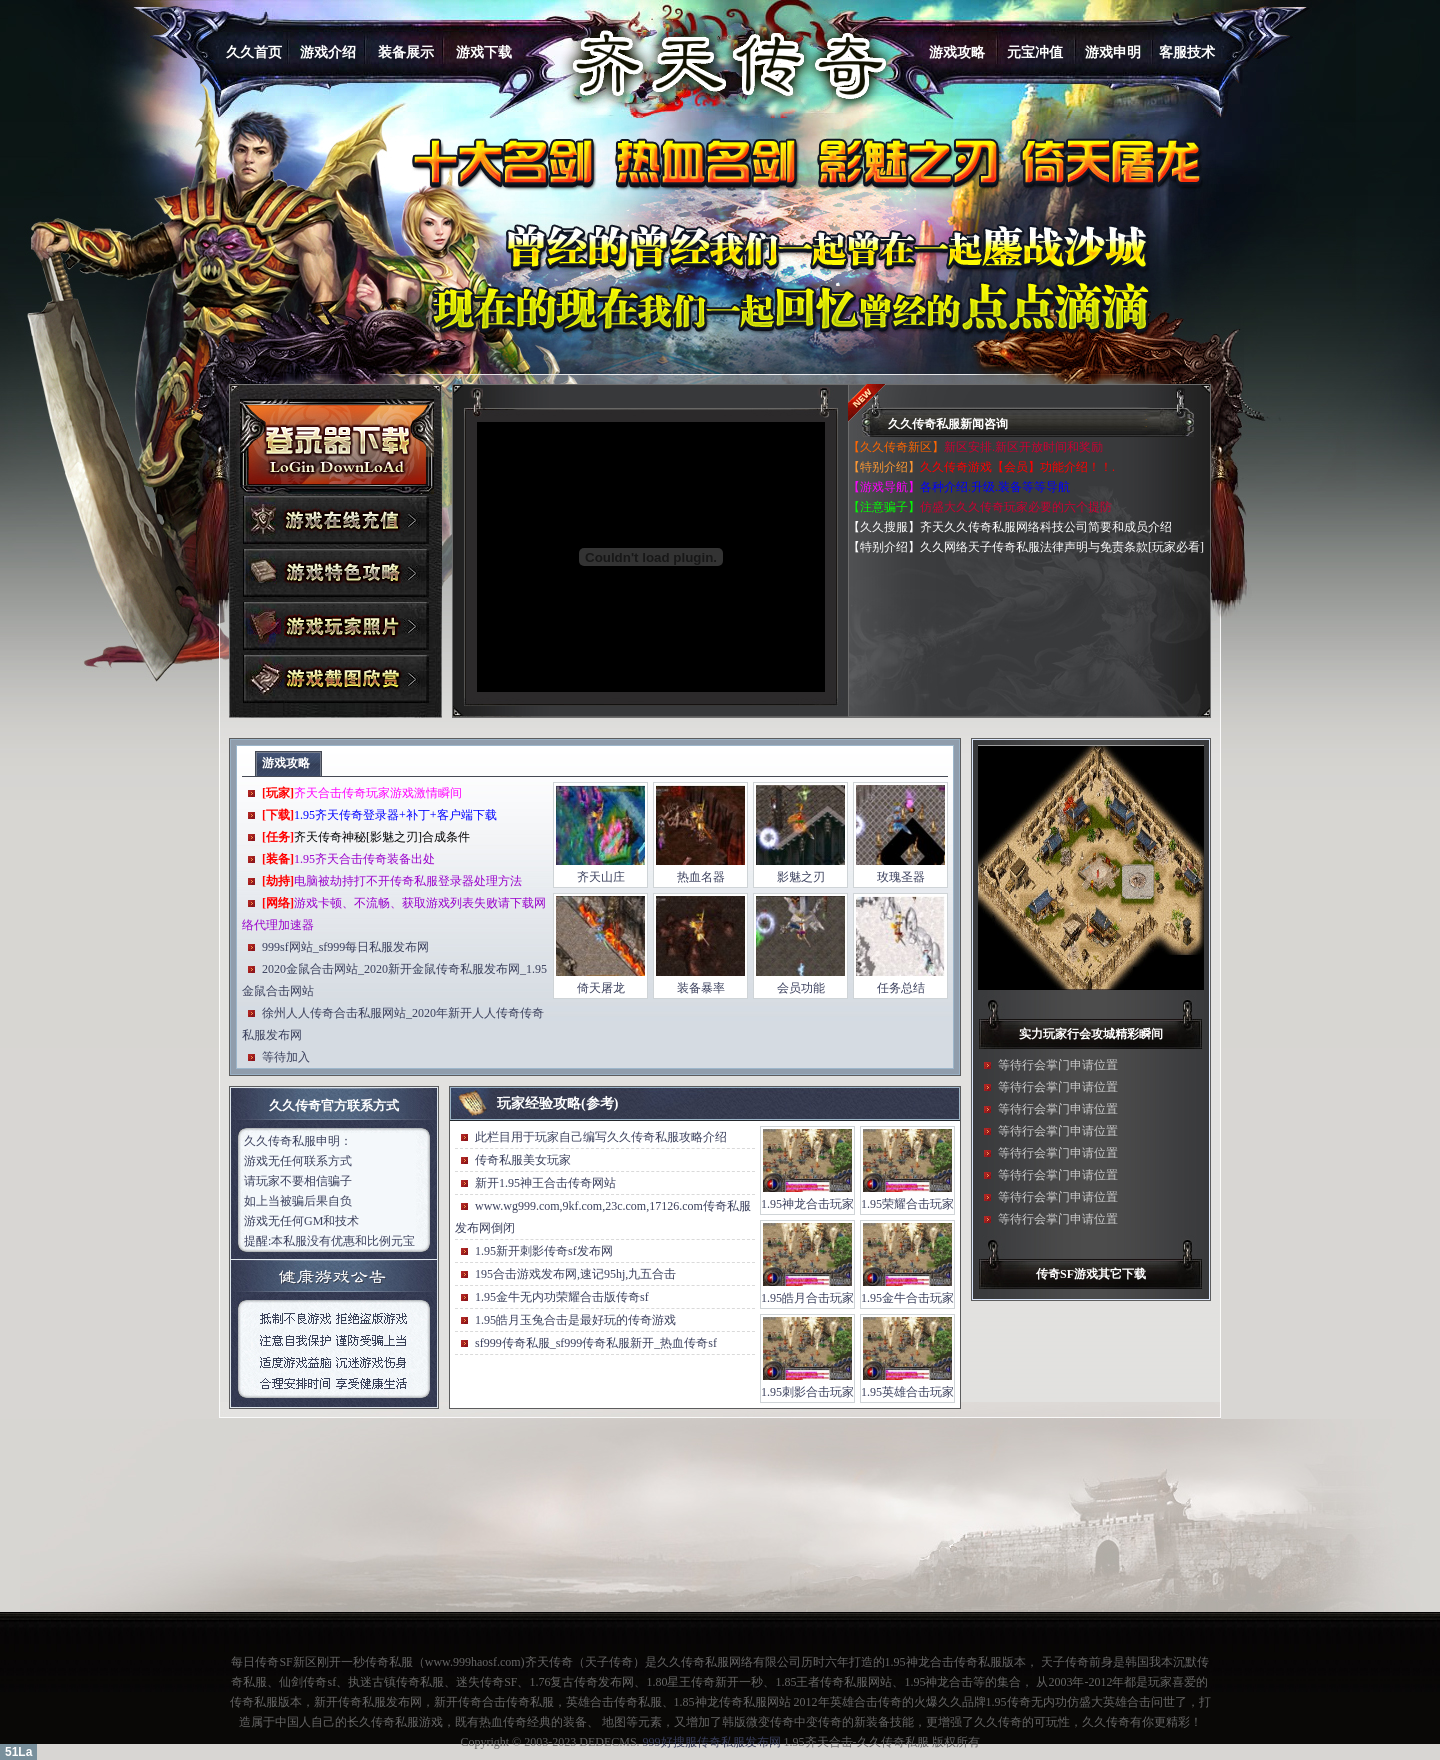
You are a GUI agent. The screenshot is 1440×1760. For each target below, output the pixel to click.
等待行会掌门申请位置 (1058, 1065)
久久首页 (254, 52)
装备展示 (406, 52)
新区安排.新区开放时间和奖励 (1023, 447)
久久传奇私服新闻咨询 (948, 424)
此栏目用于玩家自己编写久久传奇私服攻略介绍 (601, 1137)
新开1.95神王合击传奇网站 (545, 1183)
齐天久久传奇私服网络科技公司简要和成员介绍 (1046, 527)
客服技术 (1187, 52)
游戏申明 (1113, 52)
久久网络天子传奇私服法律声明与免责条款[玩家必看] (1062, 547)
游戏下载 (484, 52)
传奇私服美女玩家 (523, 1160)
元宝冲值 (1035, 52)
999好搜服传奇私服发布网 (712, 1742)
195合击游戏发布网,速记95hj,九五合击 (575, 1274)
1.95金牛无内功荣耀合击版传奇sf (562, 1297)
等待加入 (286, 1057)
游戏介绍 (328, 52)
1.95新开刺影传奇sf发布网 (544, 1251)
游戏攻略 (957, 52)
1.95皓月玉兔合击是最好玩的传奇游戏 (575, 1320)
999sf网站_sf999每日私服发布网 (345, 947)
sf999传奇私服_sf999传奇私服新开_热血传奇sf (596, 1343)
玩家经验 (525, 1103)
